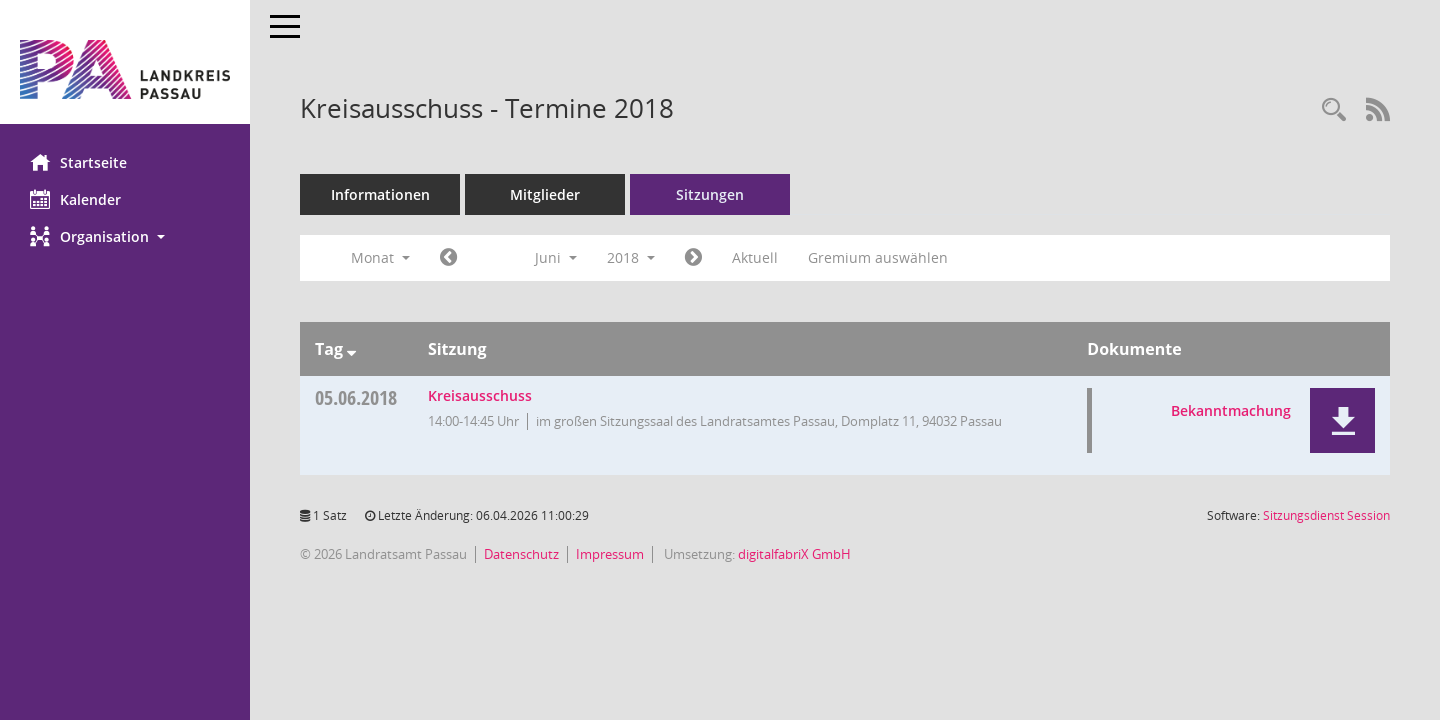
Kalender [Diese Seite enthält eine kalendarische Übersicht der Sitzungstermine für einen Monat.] (75, 199)
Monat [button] (380, 257)
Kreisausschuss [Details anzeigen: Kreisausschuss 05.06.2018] (480, 395)
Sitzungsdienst (1326, 515)
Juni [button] (556, 257)
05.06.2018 (356, 397)
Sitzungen (710, 194)
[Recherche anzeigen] (1334, 110)
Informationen (380, 194)
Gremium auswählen (878, 257)
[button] (125, 236)
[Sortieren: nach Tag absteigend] (351, 349)
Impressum (610, 554)
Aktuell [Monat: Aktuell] (755, 257)
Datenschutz (521, 554)
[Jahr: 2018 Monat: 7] (693, 258)
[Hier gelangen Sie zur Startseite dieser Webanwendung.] (125, 69)
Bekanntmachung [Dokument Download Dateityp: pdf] (1231, 410)
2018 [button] (631, 257)
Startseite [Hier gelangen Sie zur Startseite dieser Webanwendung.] (78, 162)
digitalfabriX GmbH (794, 554)
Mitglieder (545, 194)
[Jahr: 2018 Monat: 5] (448, 258)
